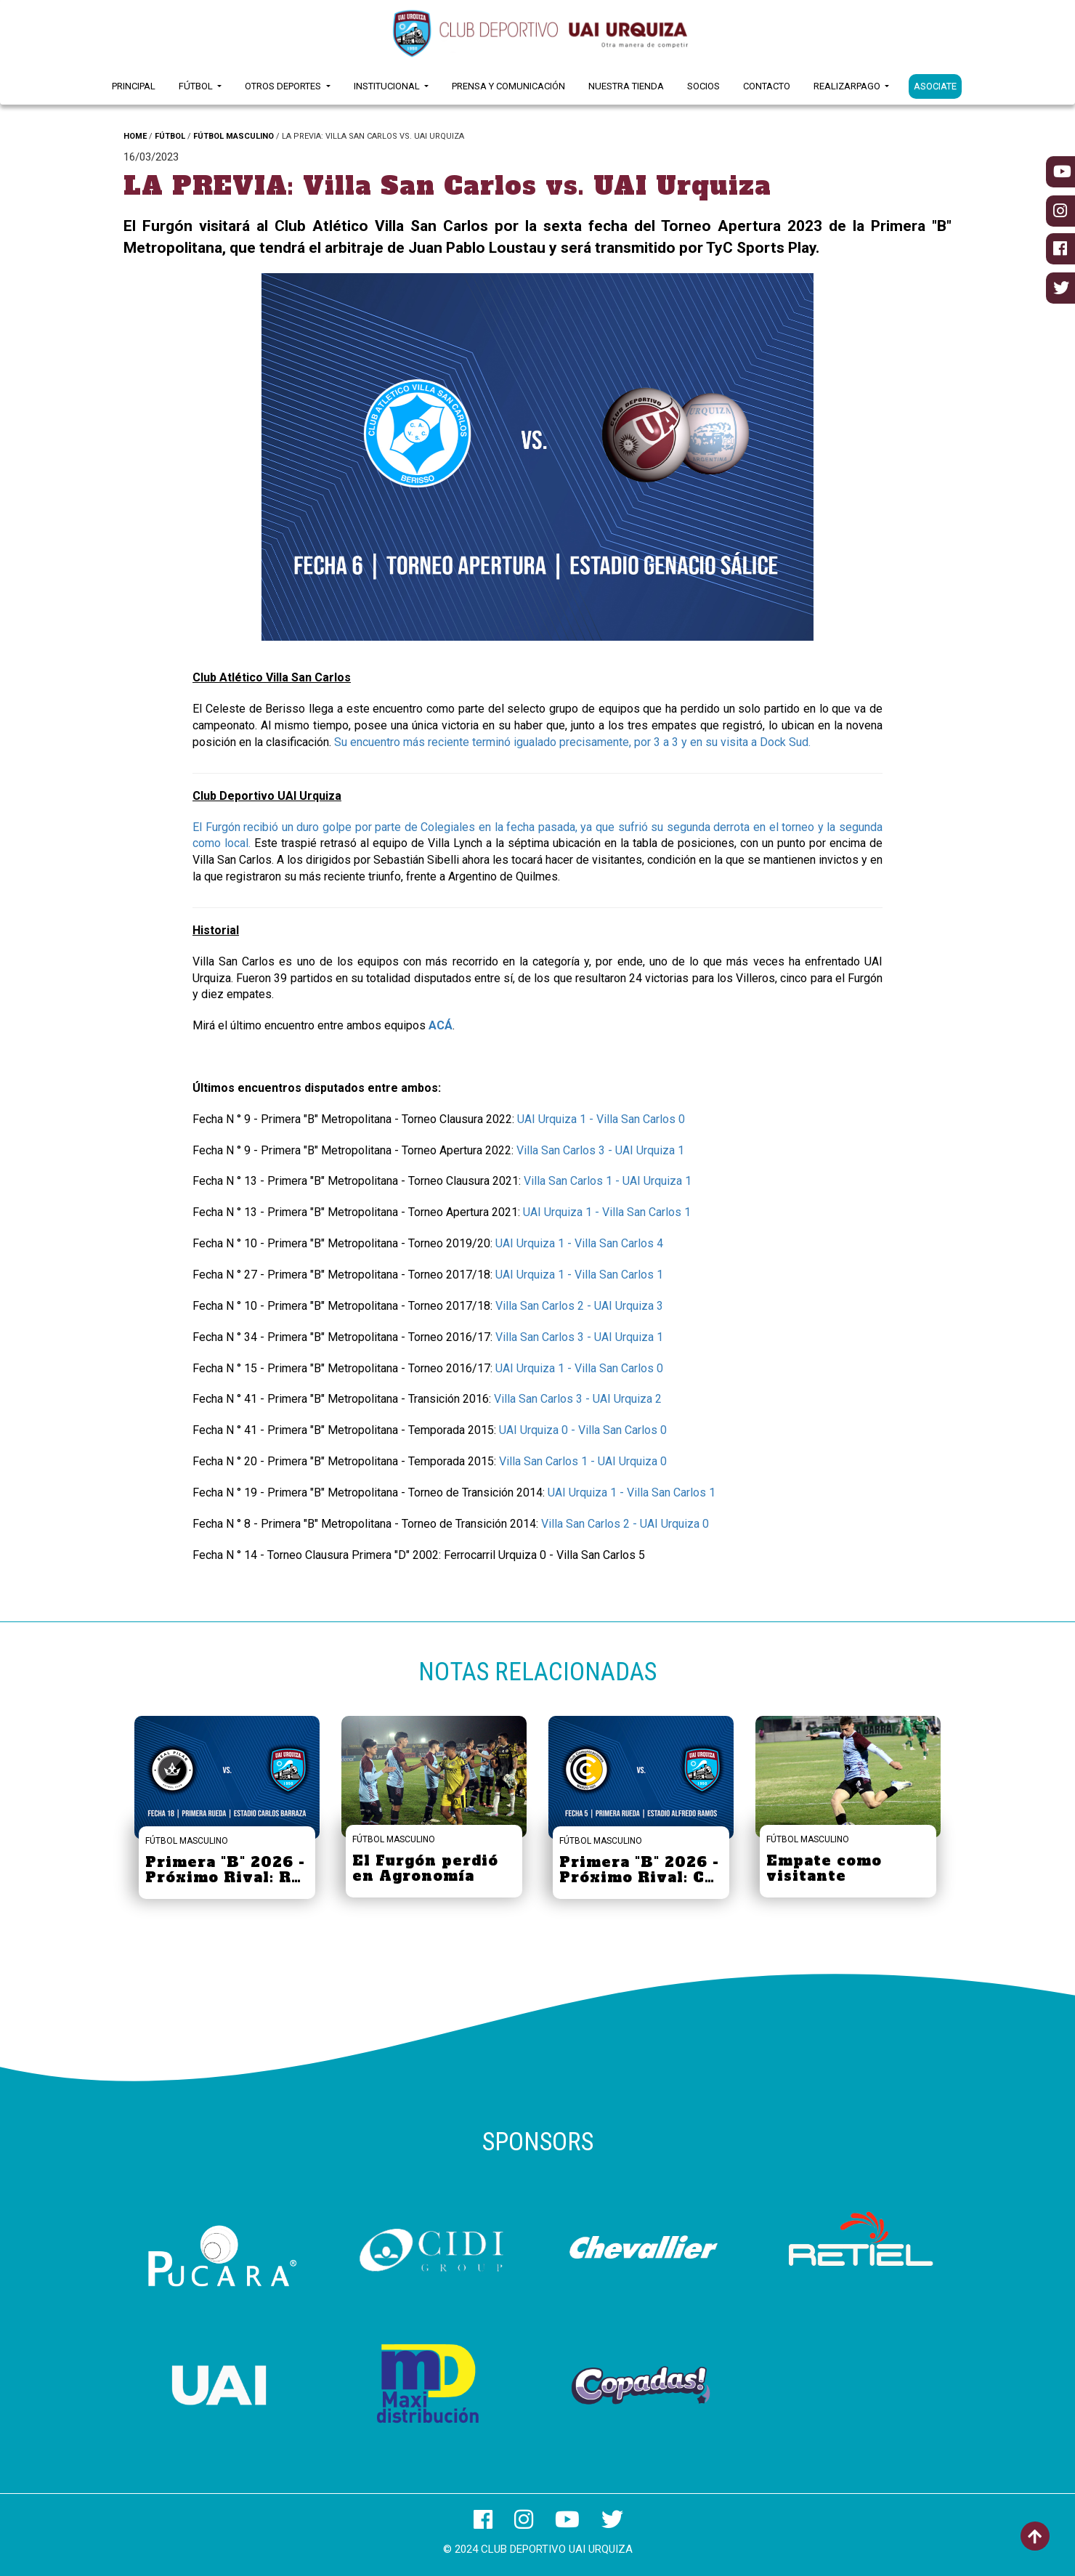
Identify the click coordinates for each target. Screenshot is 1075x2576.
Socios (703, 86)
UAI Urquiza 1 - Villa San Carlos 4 (579, 1243)
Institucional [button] (388, 86)
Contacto (766, 86)
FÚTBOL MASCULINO (233, 136)
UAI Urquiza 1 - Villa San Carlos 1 (607, 1212)
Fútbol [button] (197, 86)
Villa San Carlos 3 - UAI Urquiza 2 (578, 1399)
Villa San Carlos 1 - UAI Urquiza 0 (583, 1461)
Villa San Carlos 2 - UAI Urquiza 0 (625, 1524)
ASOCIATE (935, 86)
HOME (135, 136)
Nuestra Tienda (626, 86)
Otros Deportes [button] (284, 86)
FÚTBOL (170, 136)
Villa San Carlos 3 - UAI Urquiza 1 (600, 1150)
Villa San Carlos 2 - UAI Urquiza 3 (579, 1306)
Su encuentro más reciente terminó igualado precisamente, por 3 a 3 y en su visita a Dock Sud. (574, 742)
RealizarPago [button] (848, 86)
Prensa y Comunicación (508, 86)
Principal (133, 86)
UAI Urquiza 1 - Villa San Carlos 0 (601, 1119)
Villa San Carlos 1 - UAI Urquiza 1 (607, 1181)
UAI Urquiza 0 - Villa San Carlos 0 (583, 1430)
